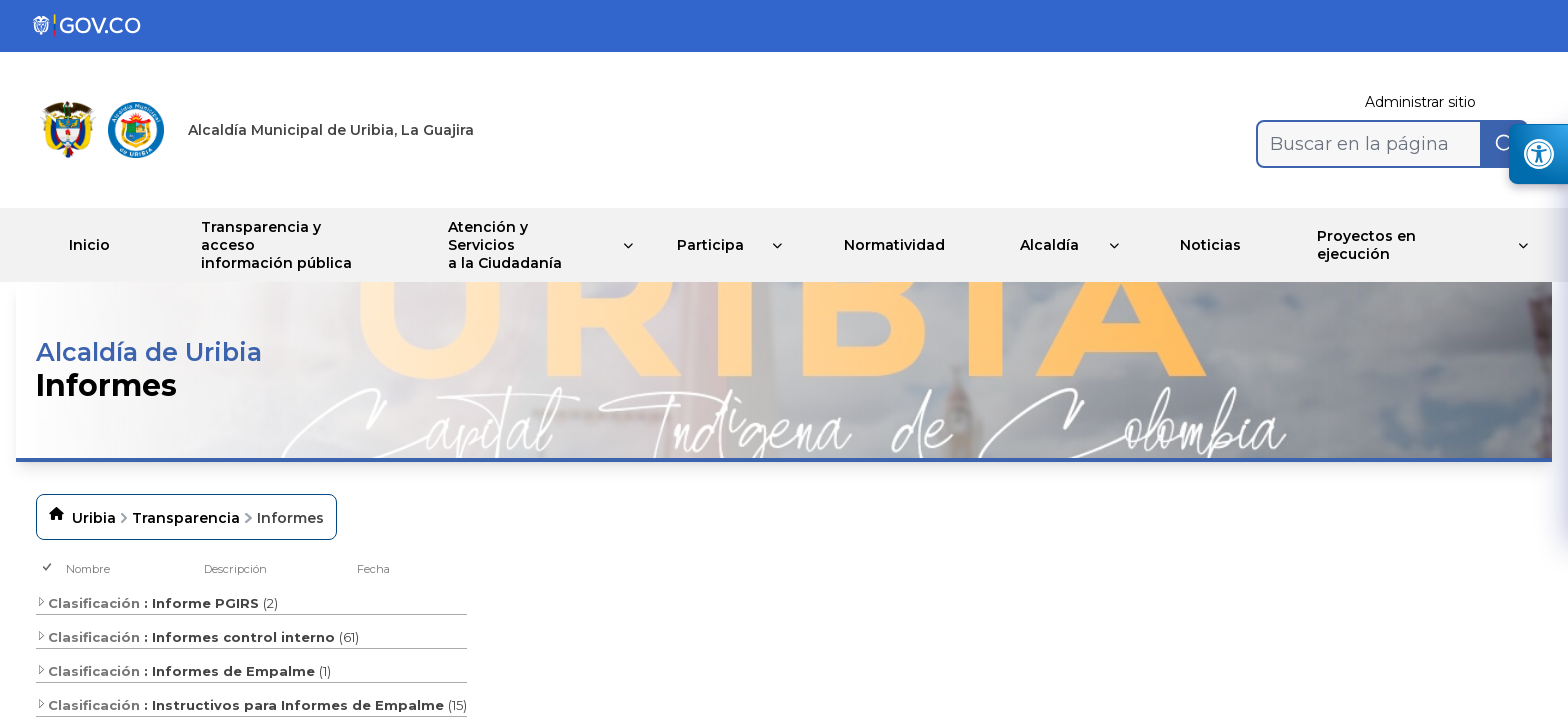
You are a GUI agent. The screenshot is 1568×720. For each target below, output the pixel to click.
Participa (705, 245)
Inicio (94, 245)
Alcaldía (1055, 245)
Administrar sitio (1420, 102)
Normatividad (895, 245)
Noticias (1221, 245)
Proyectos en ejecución (1381, 245)
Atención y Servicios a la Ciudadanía (509, 245)
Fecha (373, 568)
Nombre (88, 568)
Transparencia (186, 518)
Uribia (94, 518)
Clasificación (88, 603)
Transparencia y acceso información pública (290, 245)
